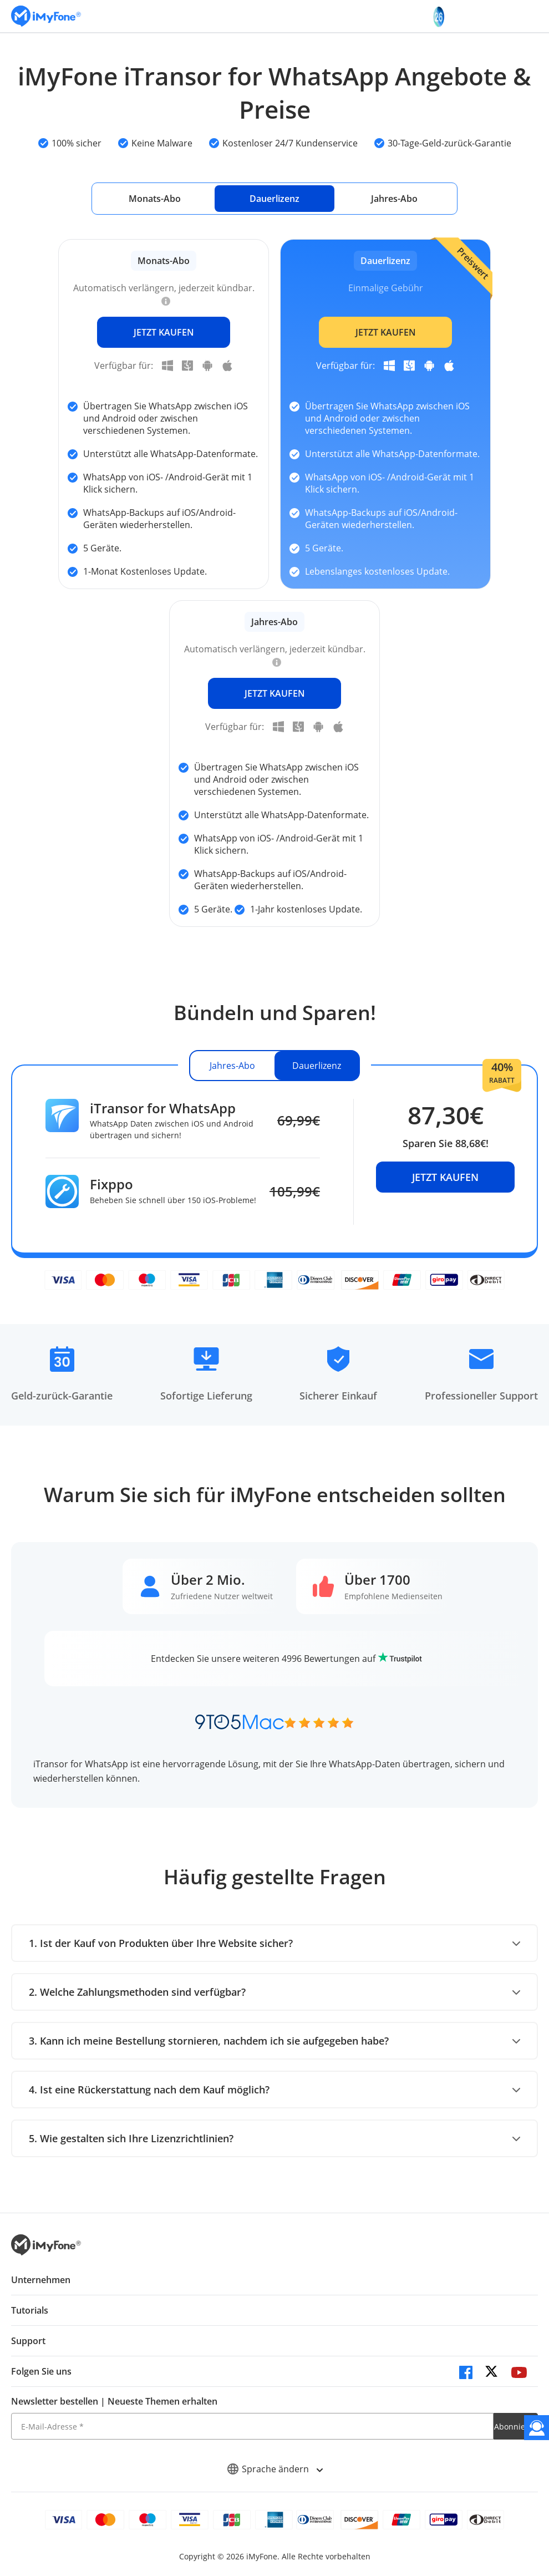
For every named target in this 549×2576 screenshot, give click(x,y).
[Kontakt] (536, 2427)
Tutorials (29, 2310)
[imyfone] (46, 16)
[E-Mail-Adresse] (252, 2426)
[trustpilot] (400, 1659)
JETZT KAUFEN (164, 332)
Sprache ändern (274, 2469)
